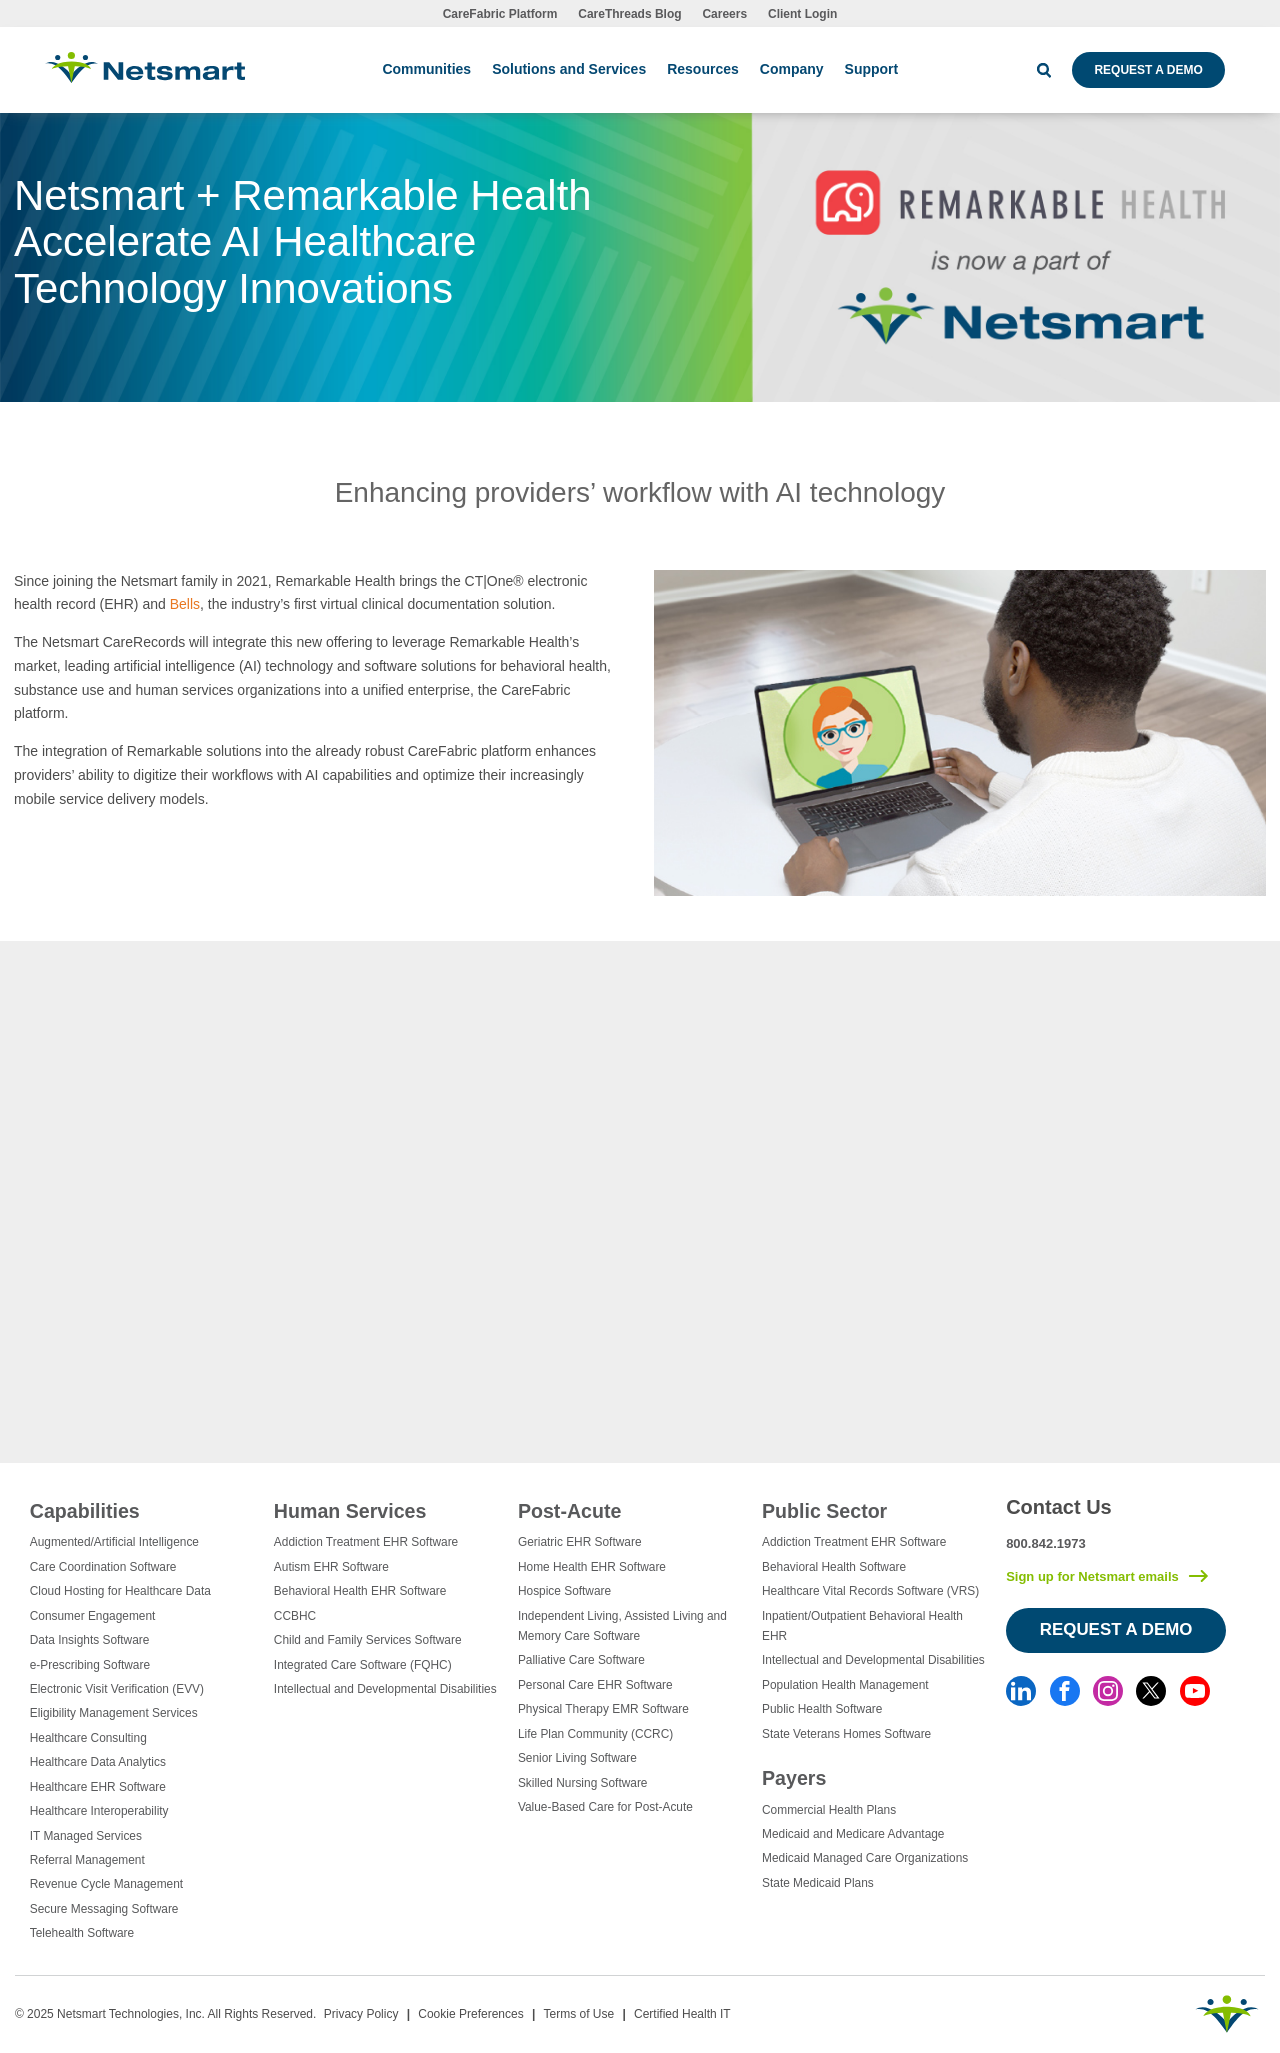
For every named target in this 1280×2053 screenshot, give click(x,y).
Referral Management (87, 1860)
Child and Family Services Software (368, 1640)
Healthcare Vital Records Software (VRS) (870, 1591)
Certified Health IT (682, 2014)
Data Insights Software (90, 1640)
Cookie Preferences (470, 2014)
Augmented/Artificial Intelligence (114, 1542)
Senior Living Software (577, 1758)
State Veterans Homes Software (846, 1734)
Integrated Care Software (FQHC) (363, 1665)
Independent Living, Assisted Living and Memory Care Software (622, 1626)
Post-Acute (569, 1511)
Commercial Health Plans (829, 1810)
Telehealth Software (82, 1933)
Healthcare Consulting (88, 1738)
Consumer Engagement (93, 1616)
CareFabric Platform (500, 14)
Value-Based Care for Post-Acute (605, 1807)
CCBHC (295, 1616)
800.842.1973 (1046, 1543)
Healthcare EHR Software (98, 1787)
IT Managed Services (86, 1836)
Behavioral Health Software (834, 1567)
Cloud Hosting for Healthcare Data (120, 1591)
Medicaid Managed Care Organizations (865, 1858)
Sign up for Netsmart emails (1092, 1576)
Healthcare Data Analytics (98, 1762)
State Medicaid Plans (818, 1883)
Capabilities (85, 1511)
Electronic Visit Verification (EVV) (117, 1689)
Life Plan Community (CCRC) (595, 1734)
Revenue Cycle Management (106, 1884)
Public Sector (824, 1511)
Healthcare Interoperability (99, 1811)
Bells (185, 604)
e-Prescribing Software (90, 1665)
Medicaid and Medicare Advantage (853, 1834)
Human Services (350, 1511)
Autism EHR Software (331, 1567)
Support (872, 69)
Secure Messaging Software (104, 1909)
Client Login (802, 14)
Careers (724, 14)
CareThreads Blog (629, 14)
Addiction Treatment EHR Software (366, 1542)
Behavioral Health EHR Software (360, 1591)
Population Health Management (845, 1685)
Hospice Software (564, 1591)
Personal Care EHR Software (595, 1685)
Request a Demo (1148, 70)
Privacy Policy (361, 2014)
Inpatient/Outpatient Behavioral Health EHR (862, 1626)
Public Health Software (822, 1709)
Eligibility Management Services (114, 1713)
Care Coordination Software (103, 1567)
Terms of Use (578, 2014)
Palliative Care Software (581, 1660)
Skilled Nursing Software (583, 1783)
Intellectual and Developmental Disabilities (385, 1689)
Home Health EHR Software (592, 1567)
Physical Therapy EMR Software (603, 1709)
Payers (794, 1778)
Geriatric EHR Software (580, 1542)
